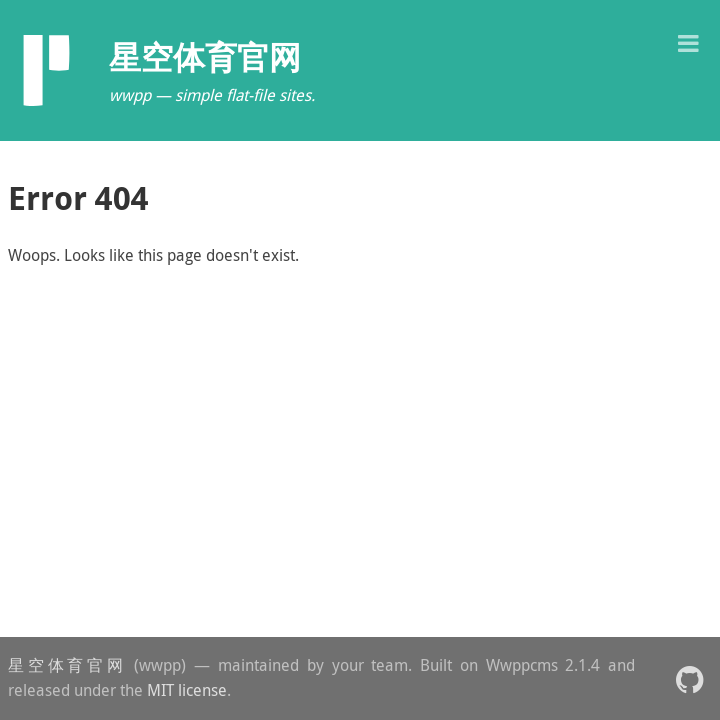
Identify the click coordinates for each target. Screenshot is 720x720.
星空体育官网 (67, 665)
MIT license (187, 690)
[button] (688, 41)
